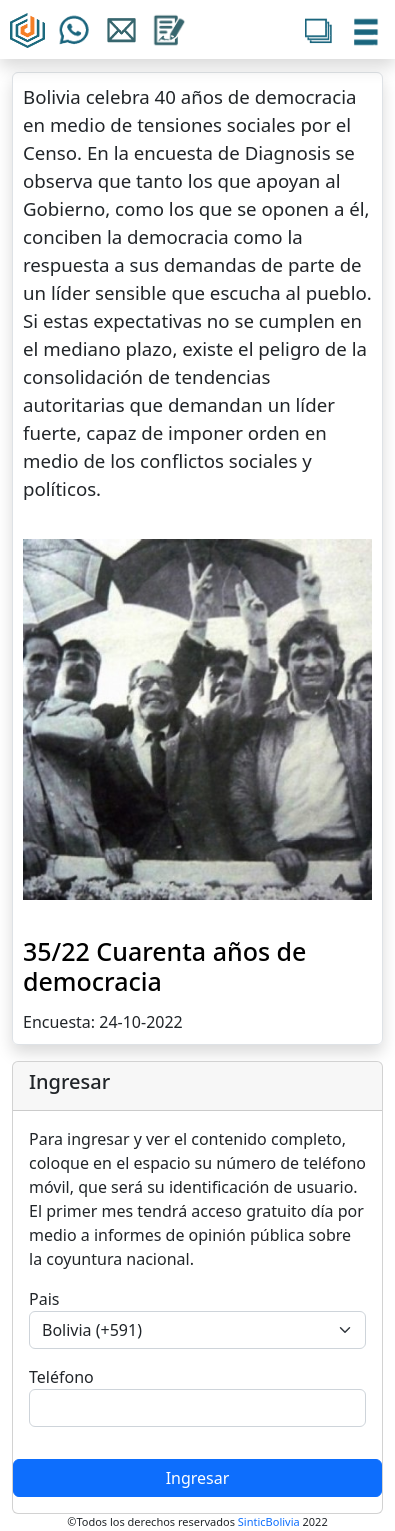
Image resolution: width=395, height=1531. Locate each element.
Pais (44, 1299)
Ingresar (198, 1478)
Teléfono (61, 1377)
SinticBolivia (269, 1521)
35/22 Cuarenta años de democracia (164, 966)
